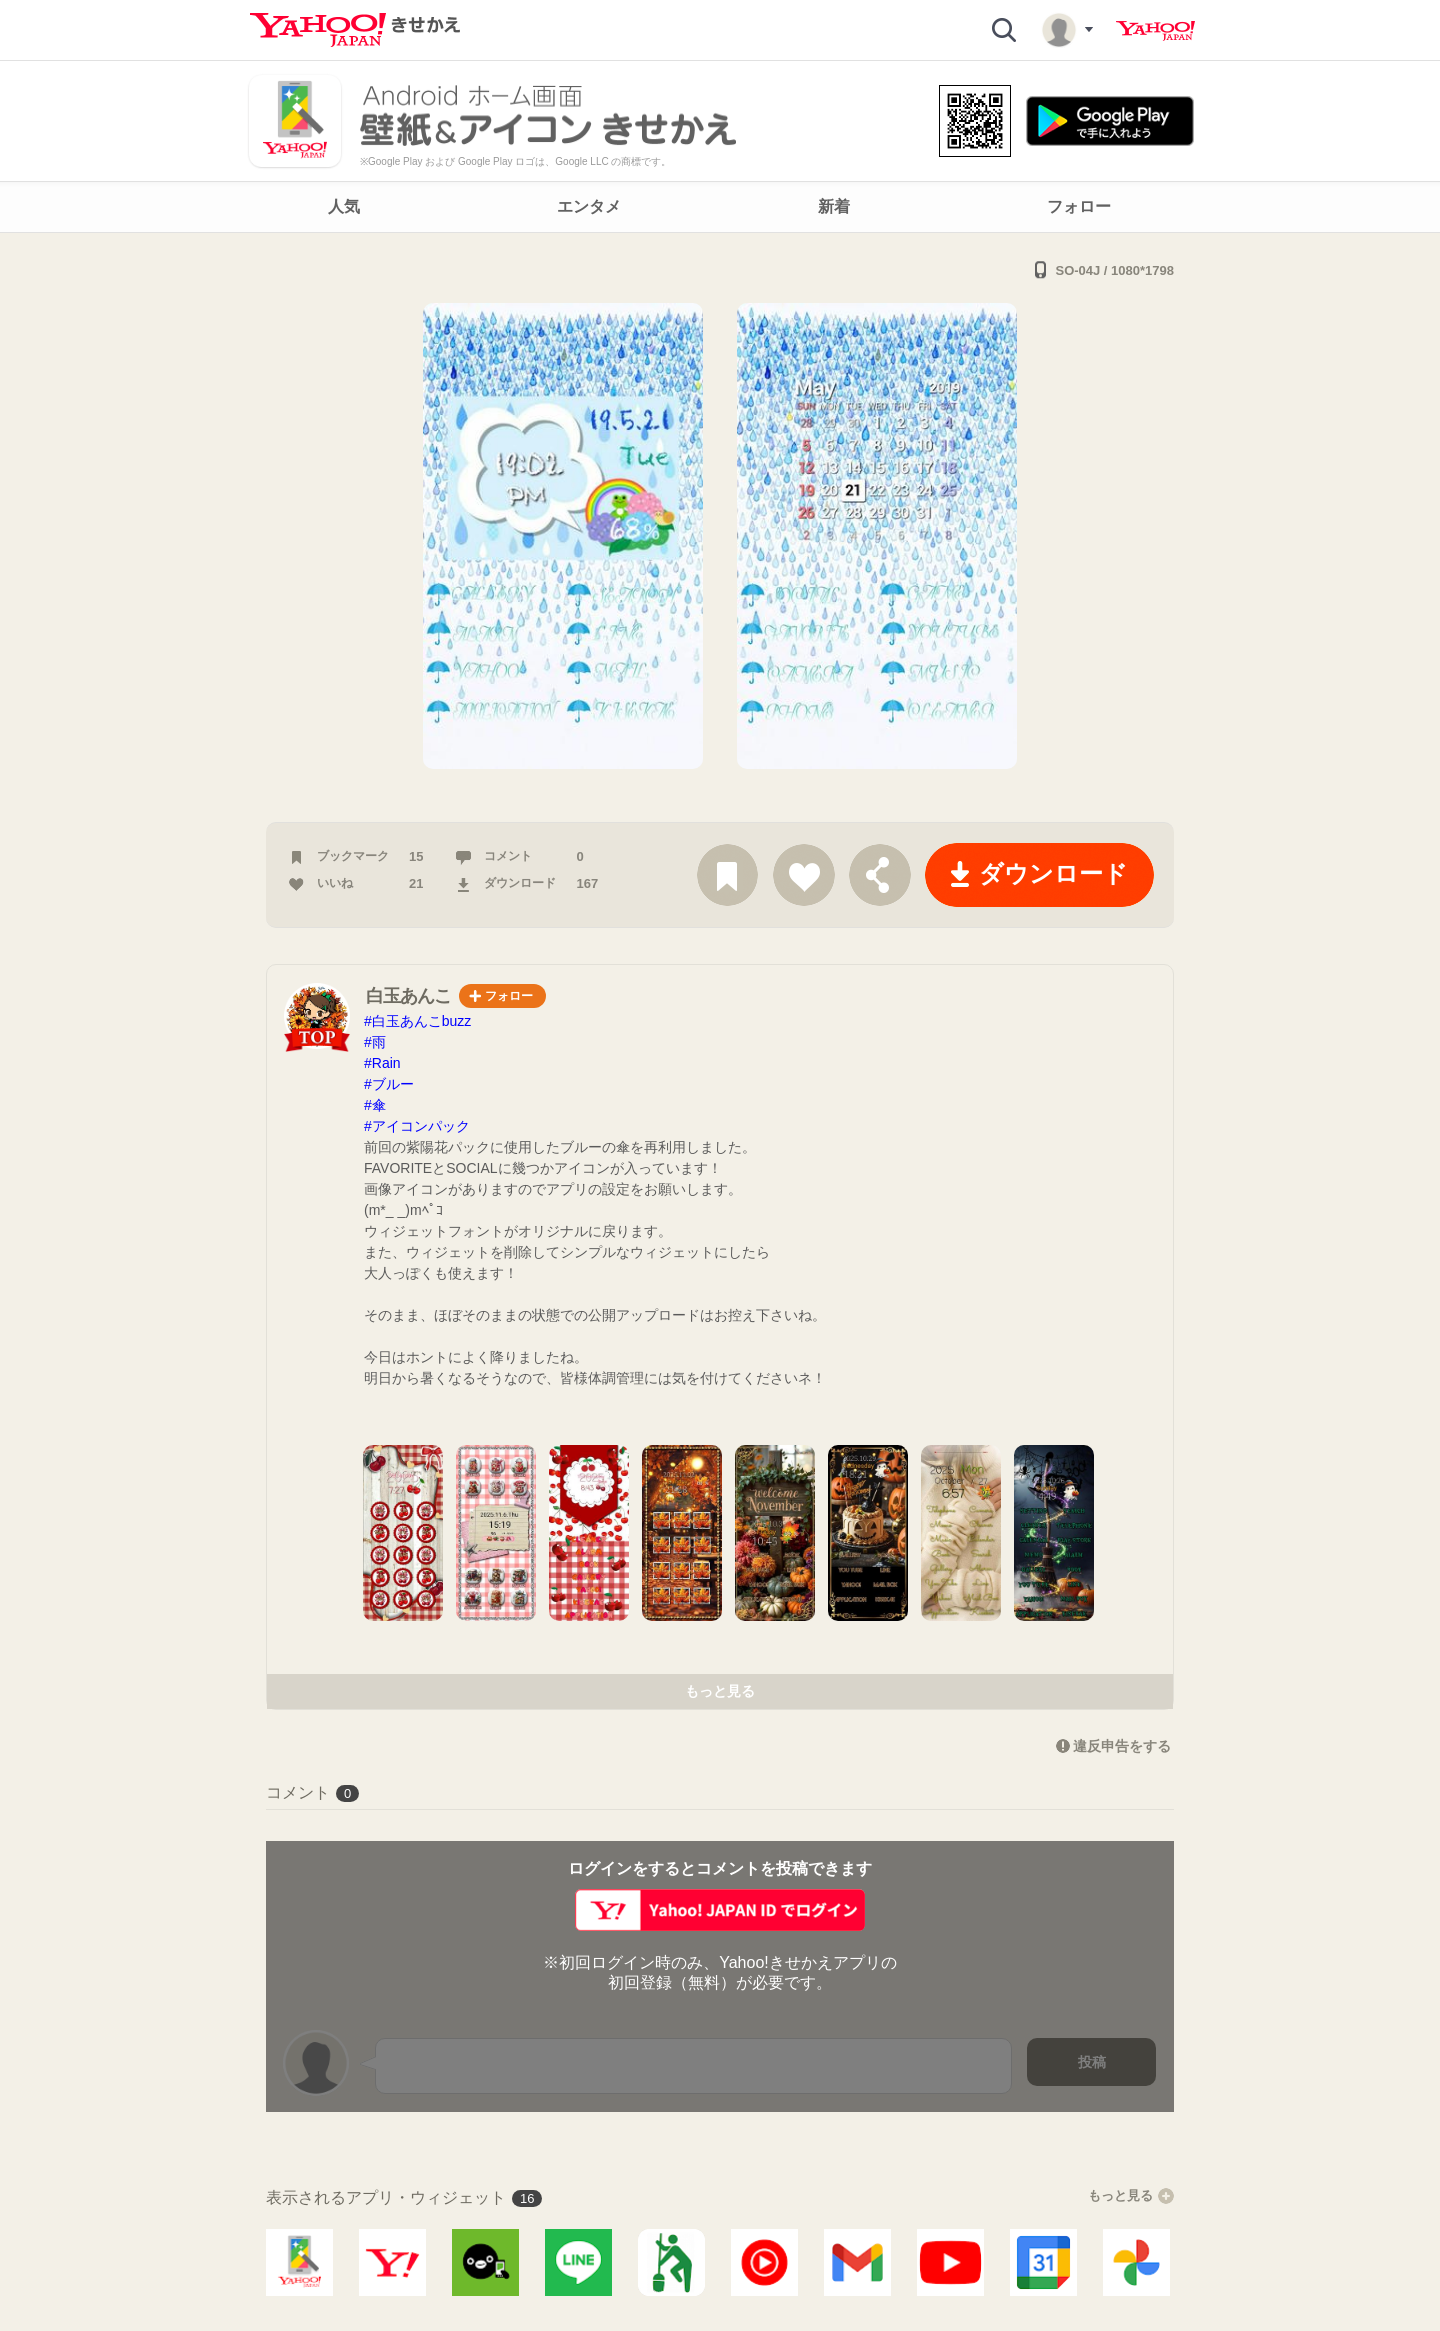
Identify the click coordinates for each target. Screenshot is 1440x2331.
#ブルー (389, 1084)
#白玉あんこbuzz (417, 1021)
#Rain (382, 1063)
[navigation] (720, 207)
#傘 (375, 1105)
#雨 (375, 1042)
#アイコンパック (417, 1126)
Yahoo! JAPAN (1155, 31)
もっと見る (720, 1691)
